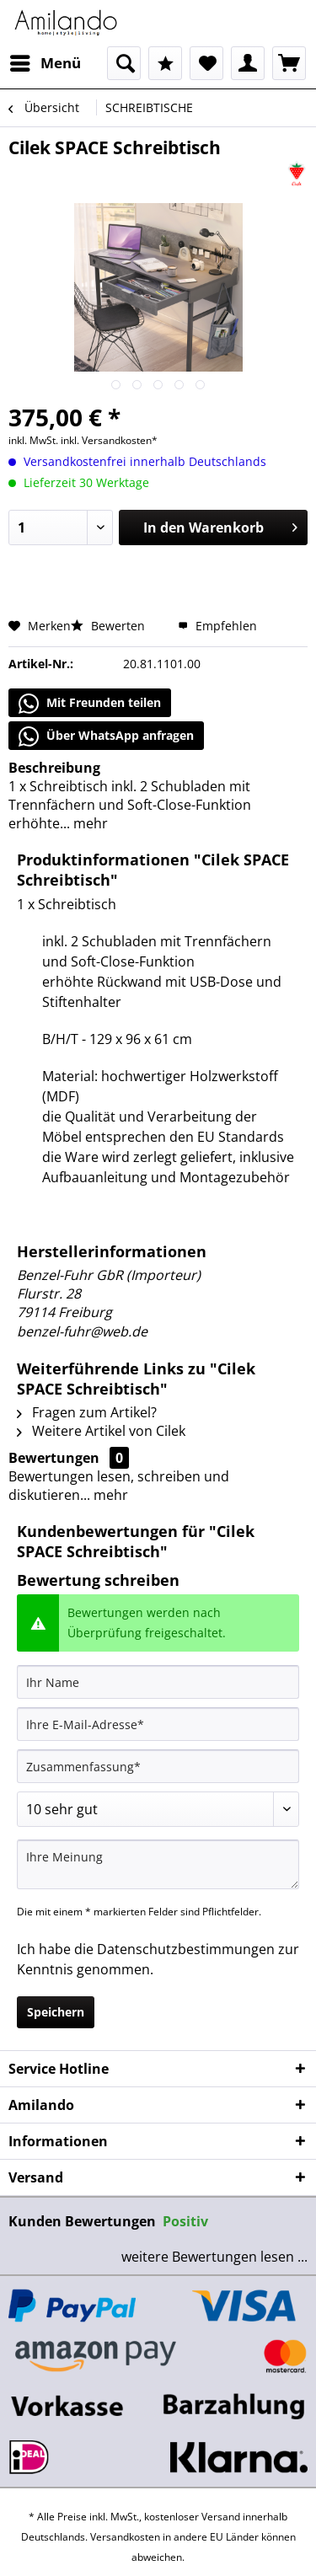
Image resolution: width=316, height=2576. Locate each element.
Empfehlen (217, 626)
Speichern (55, 2012)
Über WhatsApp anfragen (106, 736)
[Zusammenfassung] (158, 1766)
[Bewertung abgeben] (158, 1809)
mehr (89, 823)
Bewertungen (53, 1458)
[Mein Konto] (248, 63)
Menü (45, 61)
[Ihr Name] (158, 1682)
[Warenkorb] (289, 63)
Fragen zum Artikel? (87, 1412)
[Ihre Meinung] (158, 1864)
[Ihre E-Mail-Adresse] (158, 1724)
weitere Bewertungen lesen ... (214, 2256)
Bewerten (109, 626)
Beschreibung (54, 767)
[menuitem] (44, 63)
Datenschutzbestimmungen (186, 1949)
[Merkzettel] (206, 63)
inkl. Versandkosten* (109, 440)
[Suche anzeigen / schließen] (124, 63)
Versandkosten (125, 2537)
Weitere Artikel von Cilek (101, 1431)
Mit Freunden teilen (90, 704)
